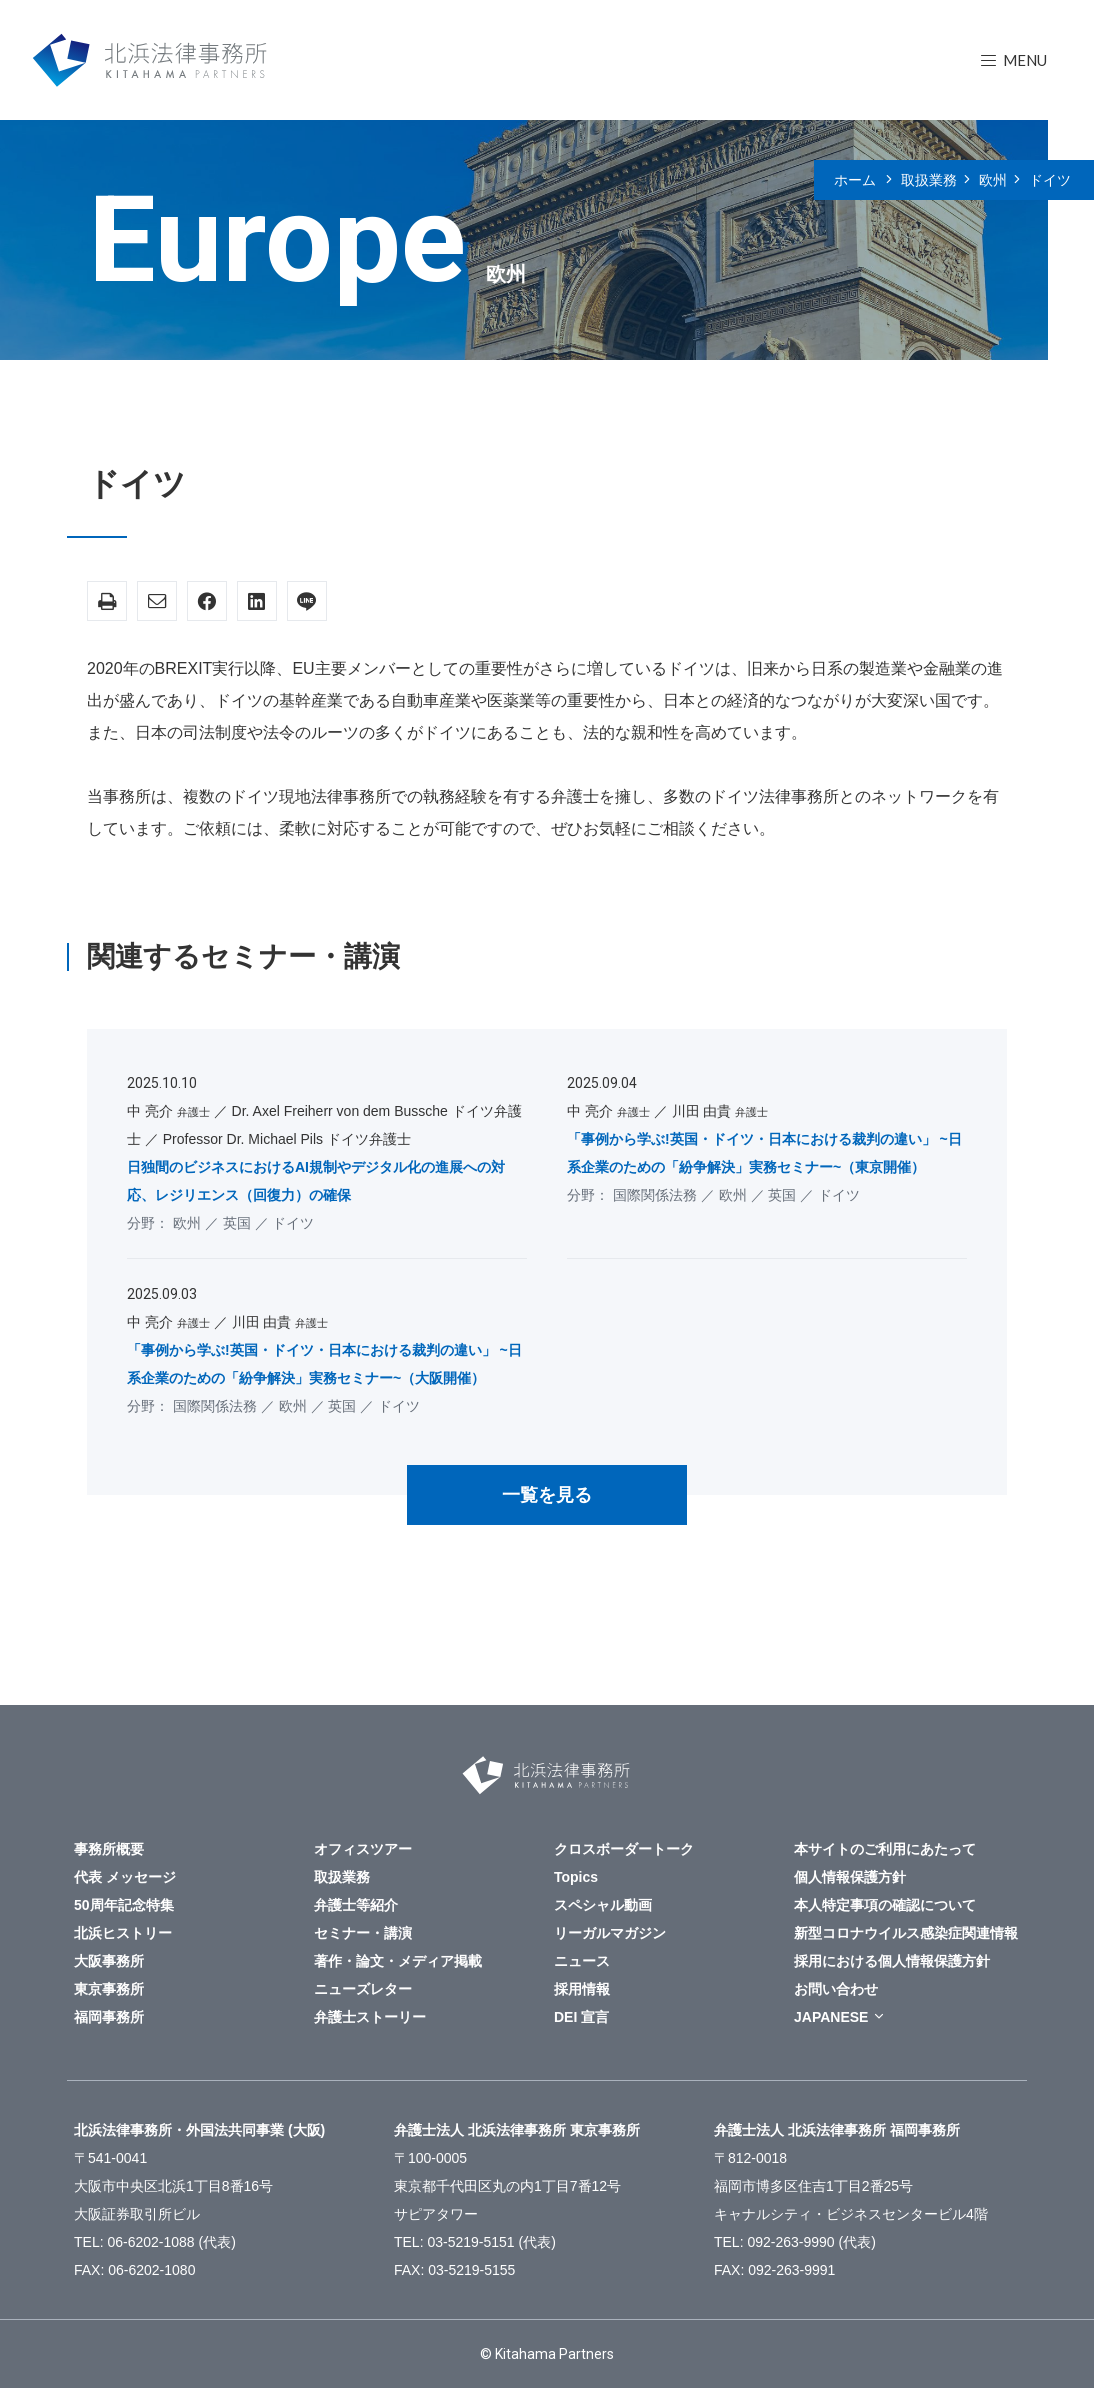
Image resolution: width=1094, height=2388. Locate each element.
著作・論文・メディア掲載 (398, 1961)
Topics (576, 1877)
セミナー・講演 (363, 1933)
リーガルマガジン (610, 1933)
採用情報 (582, 1989)
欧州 (993, 180)
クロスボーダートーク (624, 1849)
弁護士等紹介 (356, 1905)
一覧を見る (547, 1495)
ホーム (855, 180)
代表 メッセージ (125, 1877)
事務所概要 (109, 1849)
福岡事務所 (109, 2017)
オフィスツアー (363, 1849)
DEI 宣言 (581, 2017)
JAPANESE (831, 2017)
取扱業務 (929, 180)
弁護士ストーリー (370, 2017)
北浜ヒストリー (123, 1933)
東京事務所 (109, 1989)
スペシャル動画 (603, 1905)
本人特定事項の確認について (885, 1905)
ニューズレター (363, 1989)
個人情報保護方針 (850, 1877)
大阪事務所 (109, 1961)
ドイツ (1050, 180)
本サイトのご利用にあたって (885, 1849)
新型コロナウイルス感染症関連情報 (906, 1933)
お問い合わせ (836, 1989)
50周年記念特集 (124, 1905)
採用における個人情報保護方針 (892, 1961)
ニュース (582, 1961)
